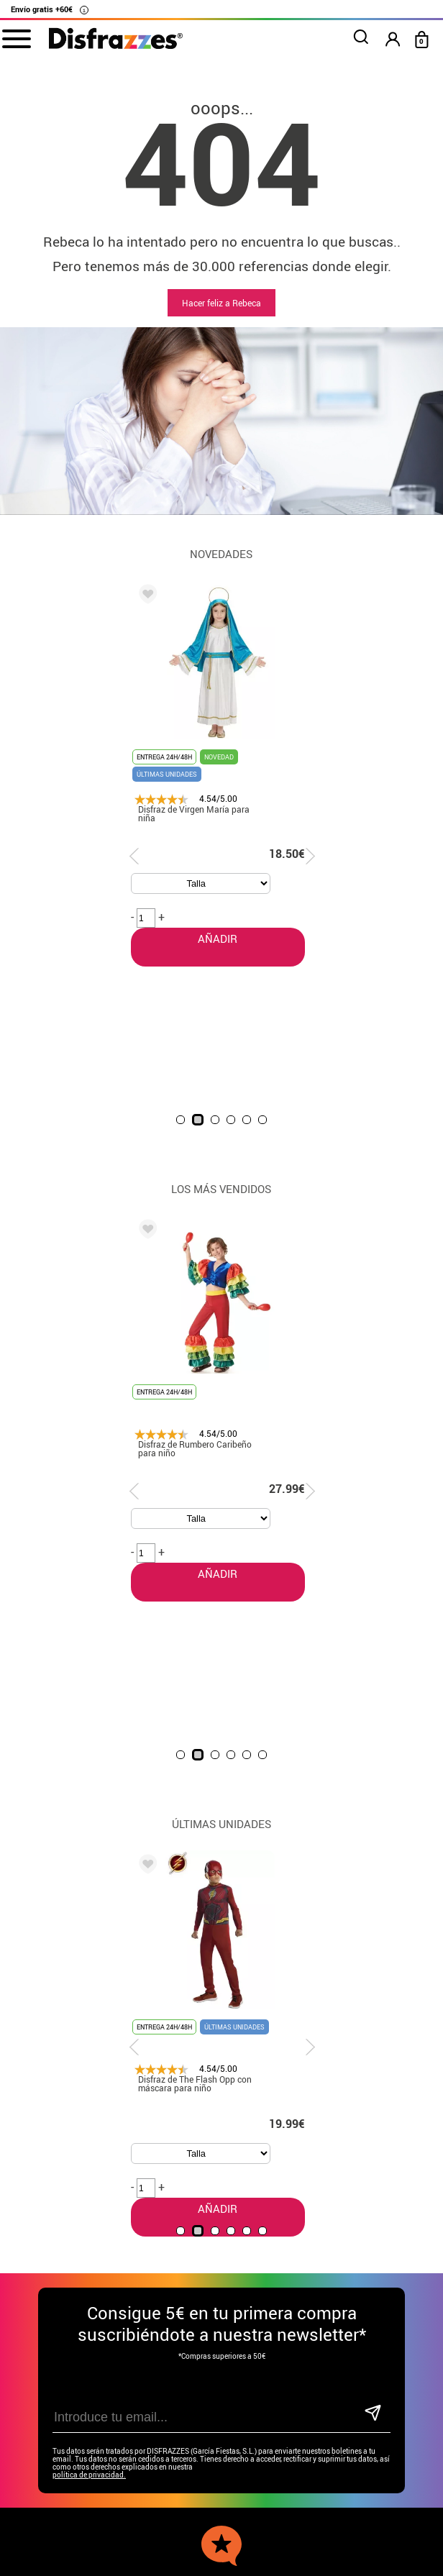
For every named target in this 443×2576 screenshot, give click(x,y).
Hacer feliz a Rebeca (221, 303)
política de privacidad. (89, 2082)
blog (319, 2213)
